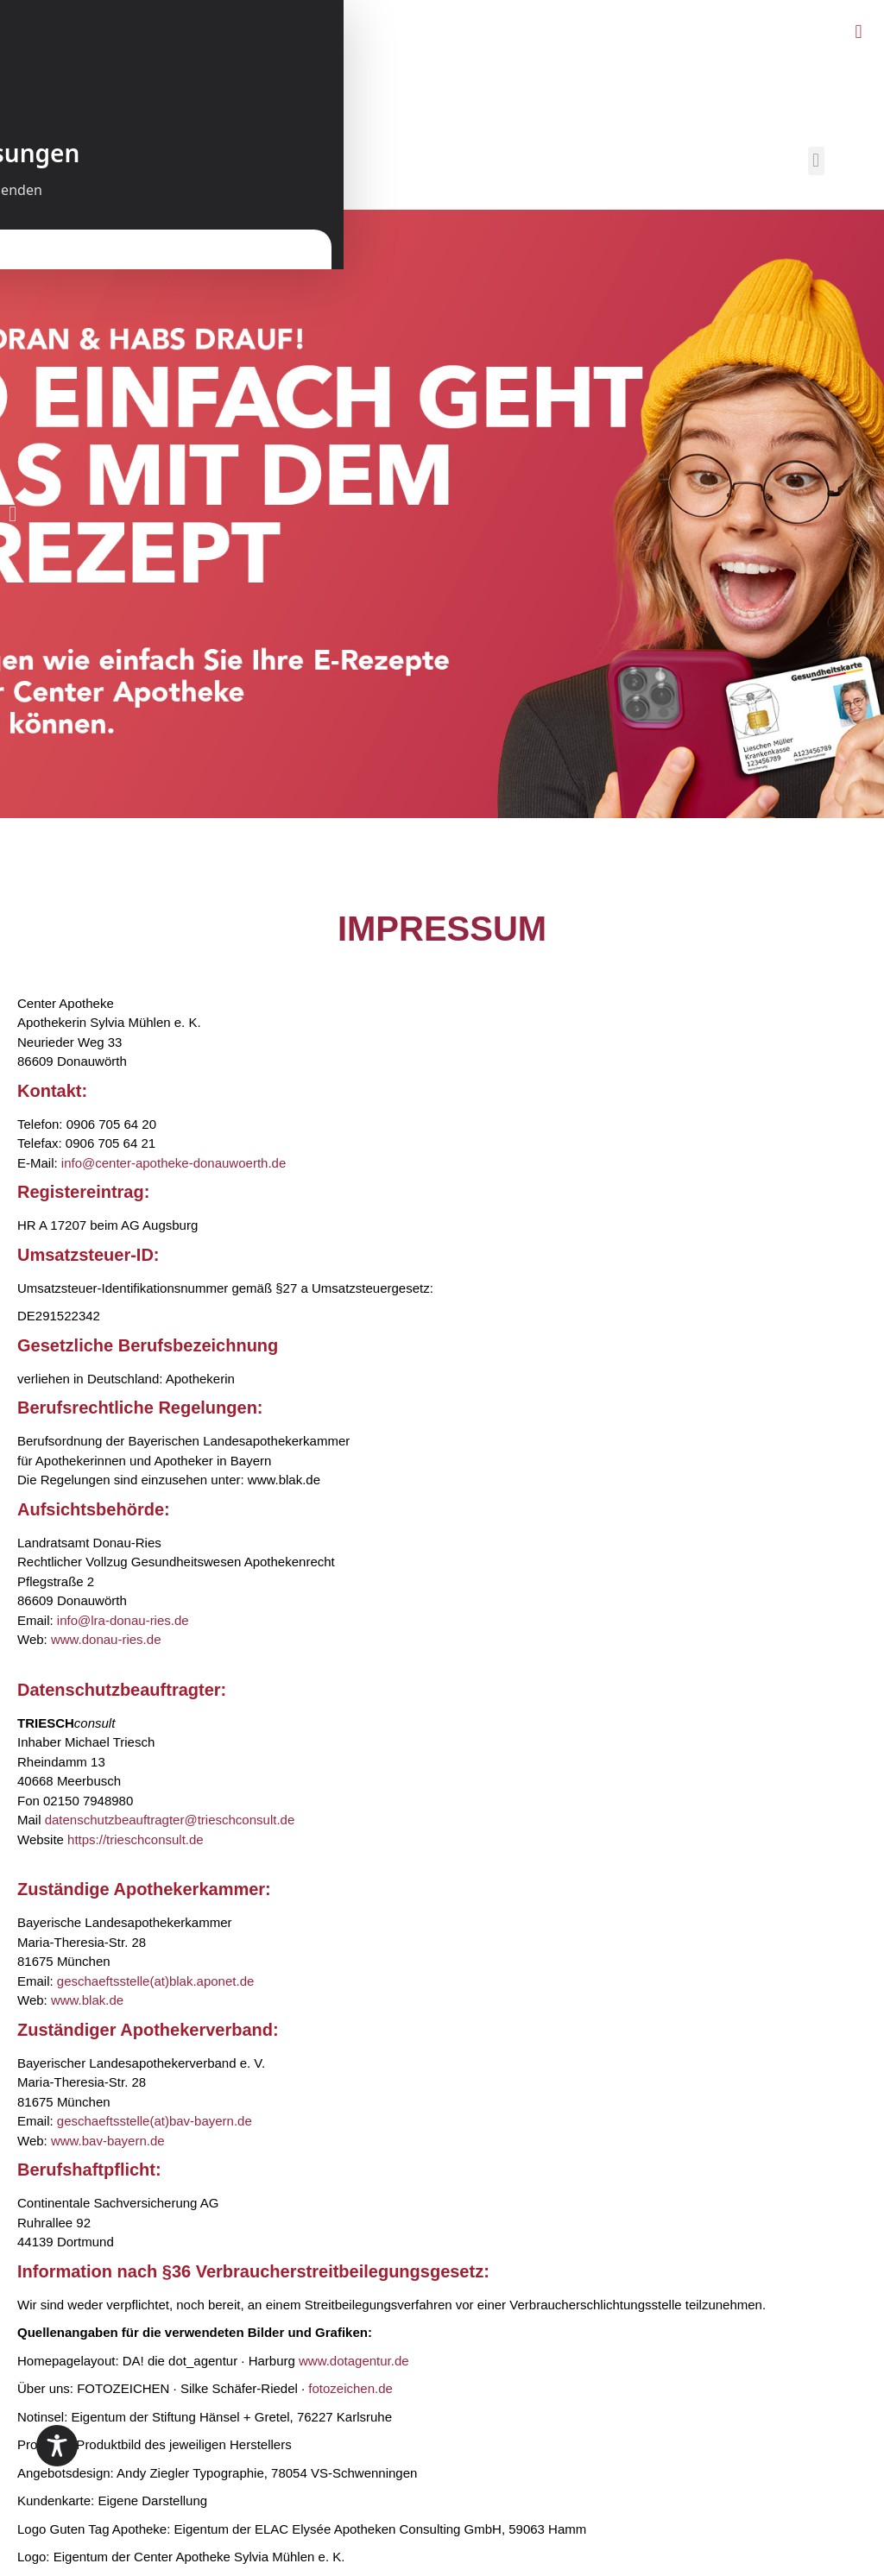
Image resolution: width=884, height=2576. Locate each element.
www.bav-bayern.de (108, 2140)
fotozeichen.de (350, 2388)
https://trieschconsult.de (135, 1839)
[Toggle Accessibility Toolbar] (57, 2445)
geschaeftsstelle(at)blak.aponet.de (155, 1981)
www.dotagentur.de (354, 2360)
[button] (858, 31)
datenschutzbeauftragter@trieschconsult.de (170, 1819)
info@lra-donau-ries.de (123, 1620)
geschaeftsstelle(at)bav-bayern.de (154, 2120)
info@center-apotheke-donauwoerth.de (173, 1163)
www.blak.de (87, 2000)
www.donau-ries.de (106, 1639)
